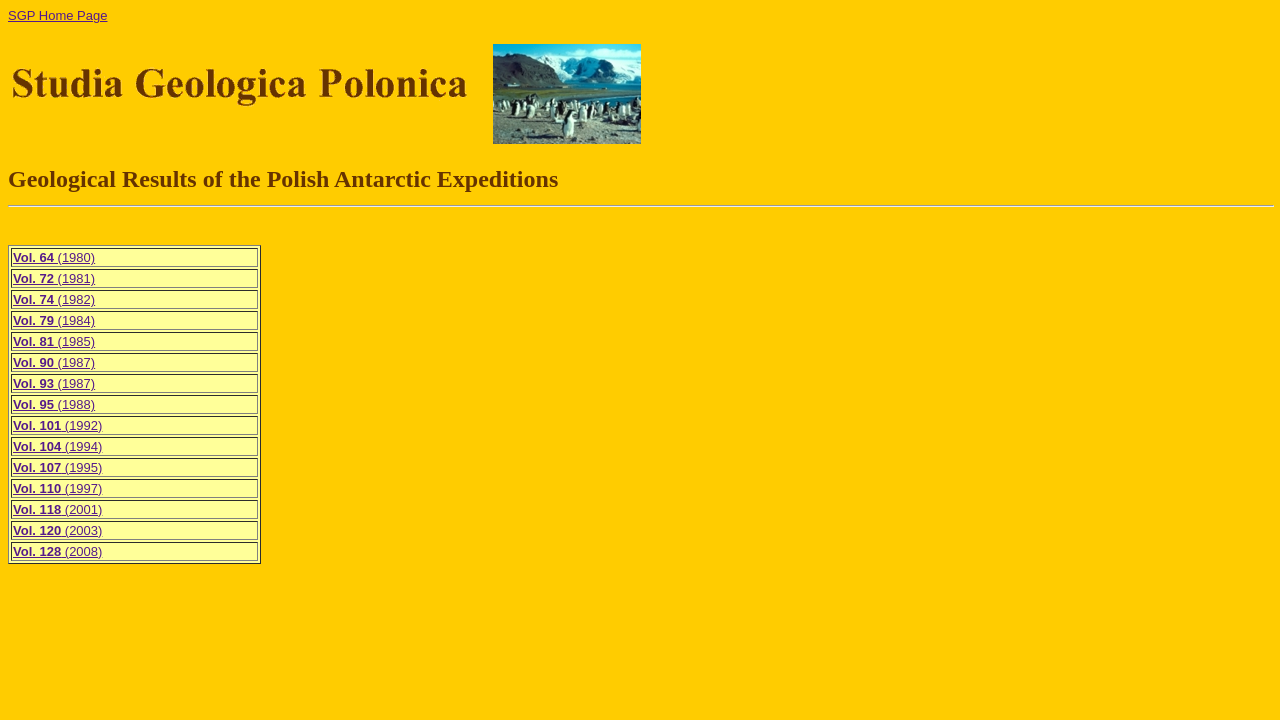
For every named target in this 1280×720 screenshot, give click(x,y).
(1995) (57, 467)
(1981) (54, 278)
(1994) (57, 446)
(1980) (54, 257)
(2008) (57, 551)
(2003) (57, 530)
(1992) (57, 425)
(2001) (57, 509)
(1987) (54, 362)
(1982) (54, 299)
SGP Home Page (57, 15)
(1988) (54, 404)
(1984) (54, 320)
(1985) (54, 341)
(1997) (57, 488)
